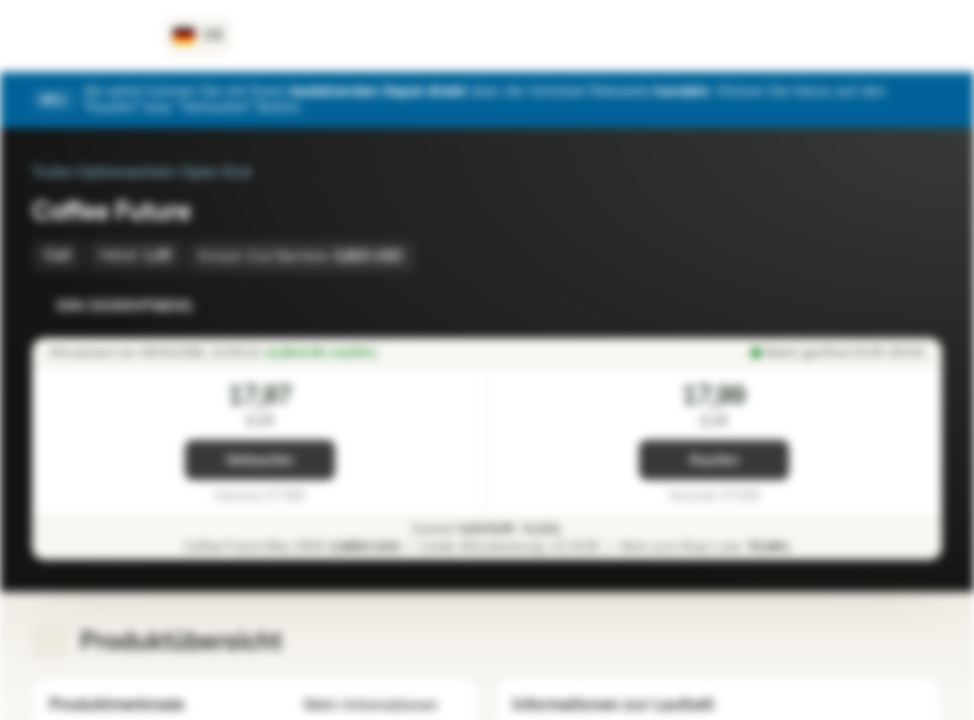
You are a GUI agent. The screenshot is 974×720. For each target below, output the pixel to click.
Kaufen (714, 460)
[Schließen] (930, 100)
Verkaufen (260, 460)
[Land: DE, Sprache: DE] (198, 36)
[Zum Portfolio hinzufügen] (922, 306)
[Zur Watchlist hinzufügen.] (882, 306)
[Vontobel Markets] (86, 36)
